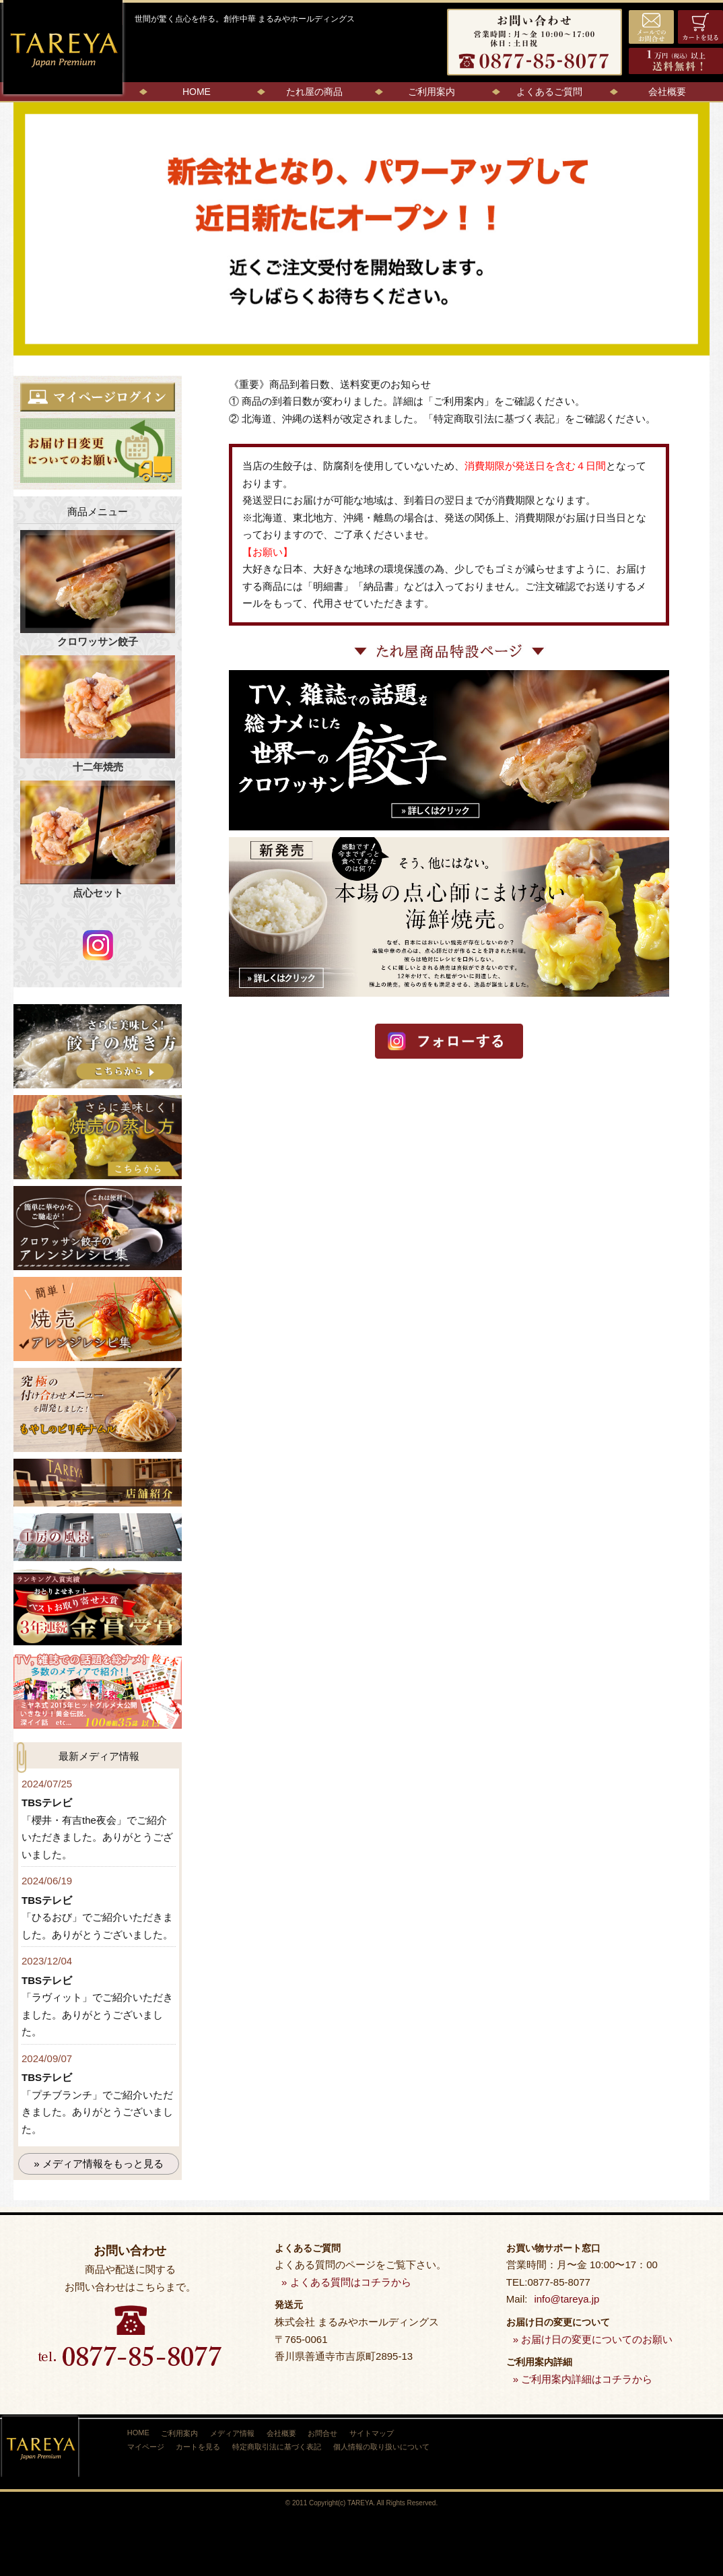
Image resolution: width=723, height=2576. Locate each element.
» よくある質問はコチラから (346, 2282)
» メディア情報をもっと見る (99, 2163)
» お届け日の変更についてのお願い (593, 2339)
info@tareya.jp (566, 2299)
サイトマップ (380, 2433)
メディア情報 (236, 2433)
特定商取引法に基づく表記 (494, 418)
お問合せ (330, 2433)
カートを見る (200, 2446)
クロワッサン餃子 (97, 588)
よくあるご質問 (549, 91)
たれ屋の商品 (314, 91)
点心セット (97, 839)
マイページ (146, 2446)
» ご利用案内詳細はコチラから (583, 2379)
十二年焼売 (97, 713)
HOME (196, 91)
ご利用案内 (431, 91)
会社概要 (667, 91)
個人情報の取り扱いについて (387, 2446)
